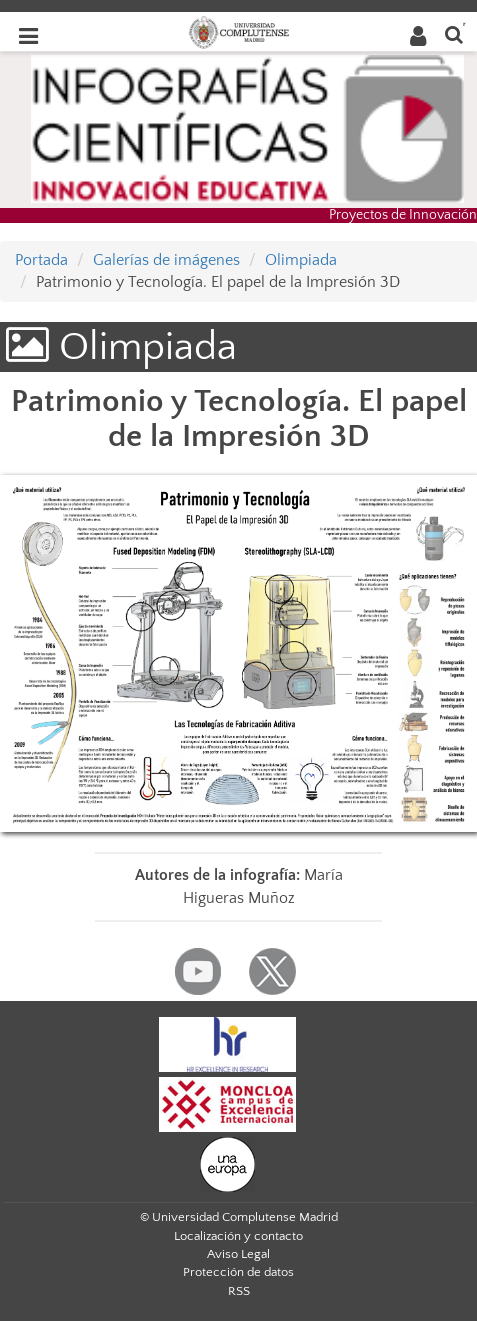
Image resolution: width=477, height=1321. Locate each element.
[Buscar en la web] (454, 33)
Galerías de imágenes (166, 260)
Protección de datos (238, 1272)
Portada (41, 260)
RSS (239, 1291)
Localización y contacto (238, 1236)
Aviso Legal (238, 1254)
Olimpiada (301, 260)
